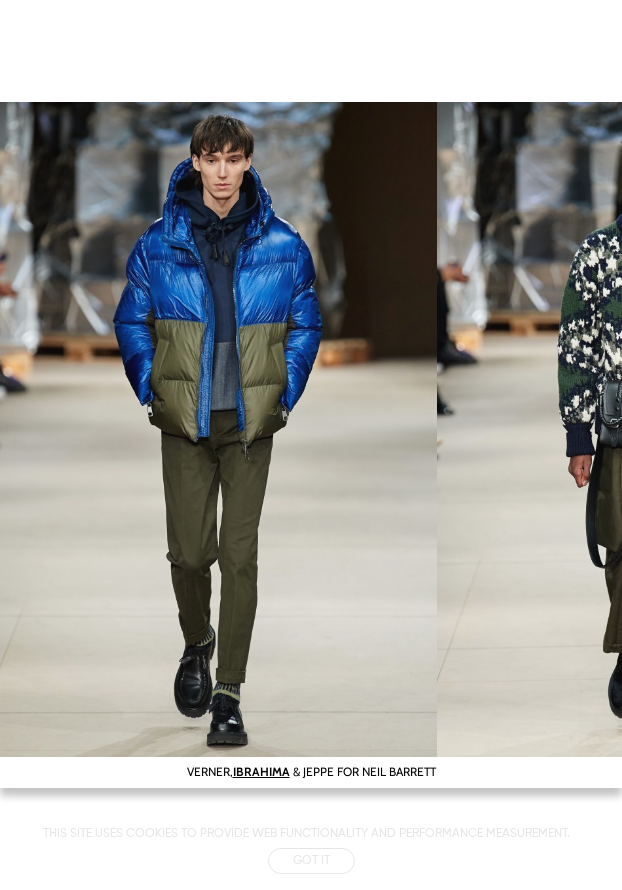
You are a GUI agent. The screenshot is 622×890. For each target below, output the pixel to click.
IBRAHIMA (261, 771)
